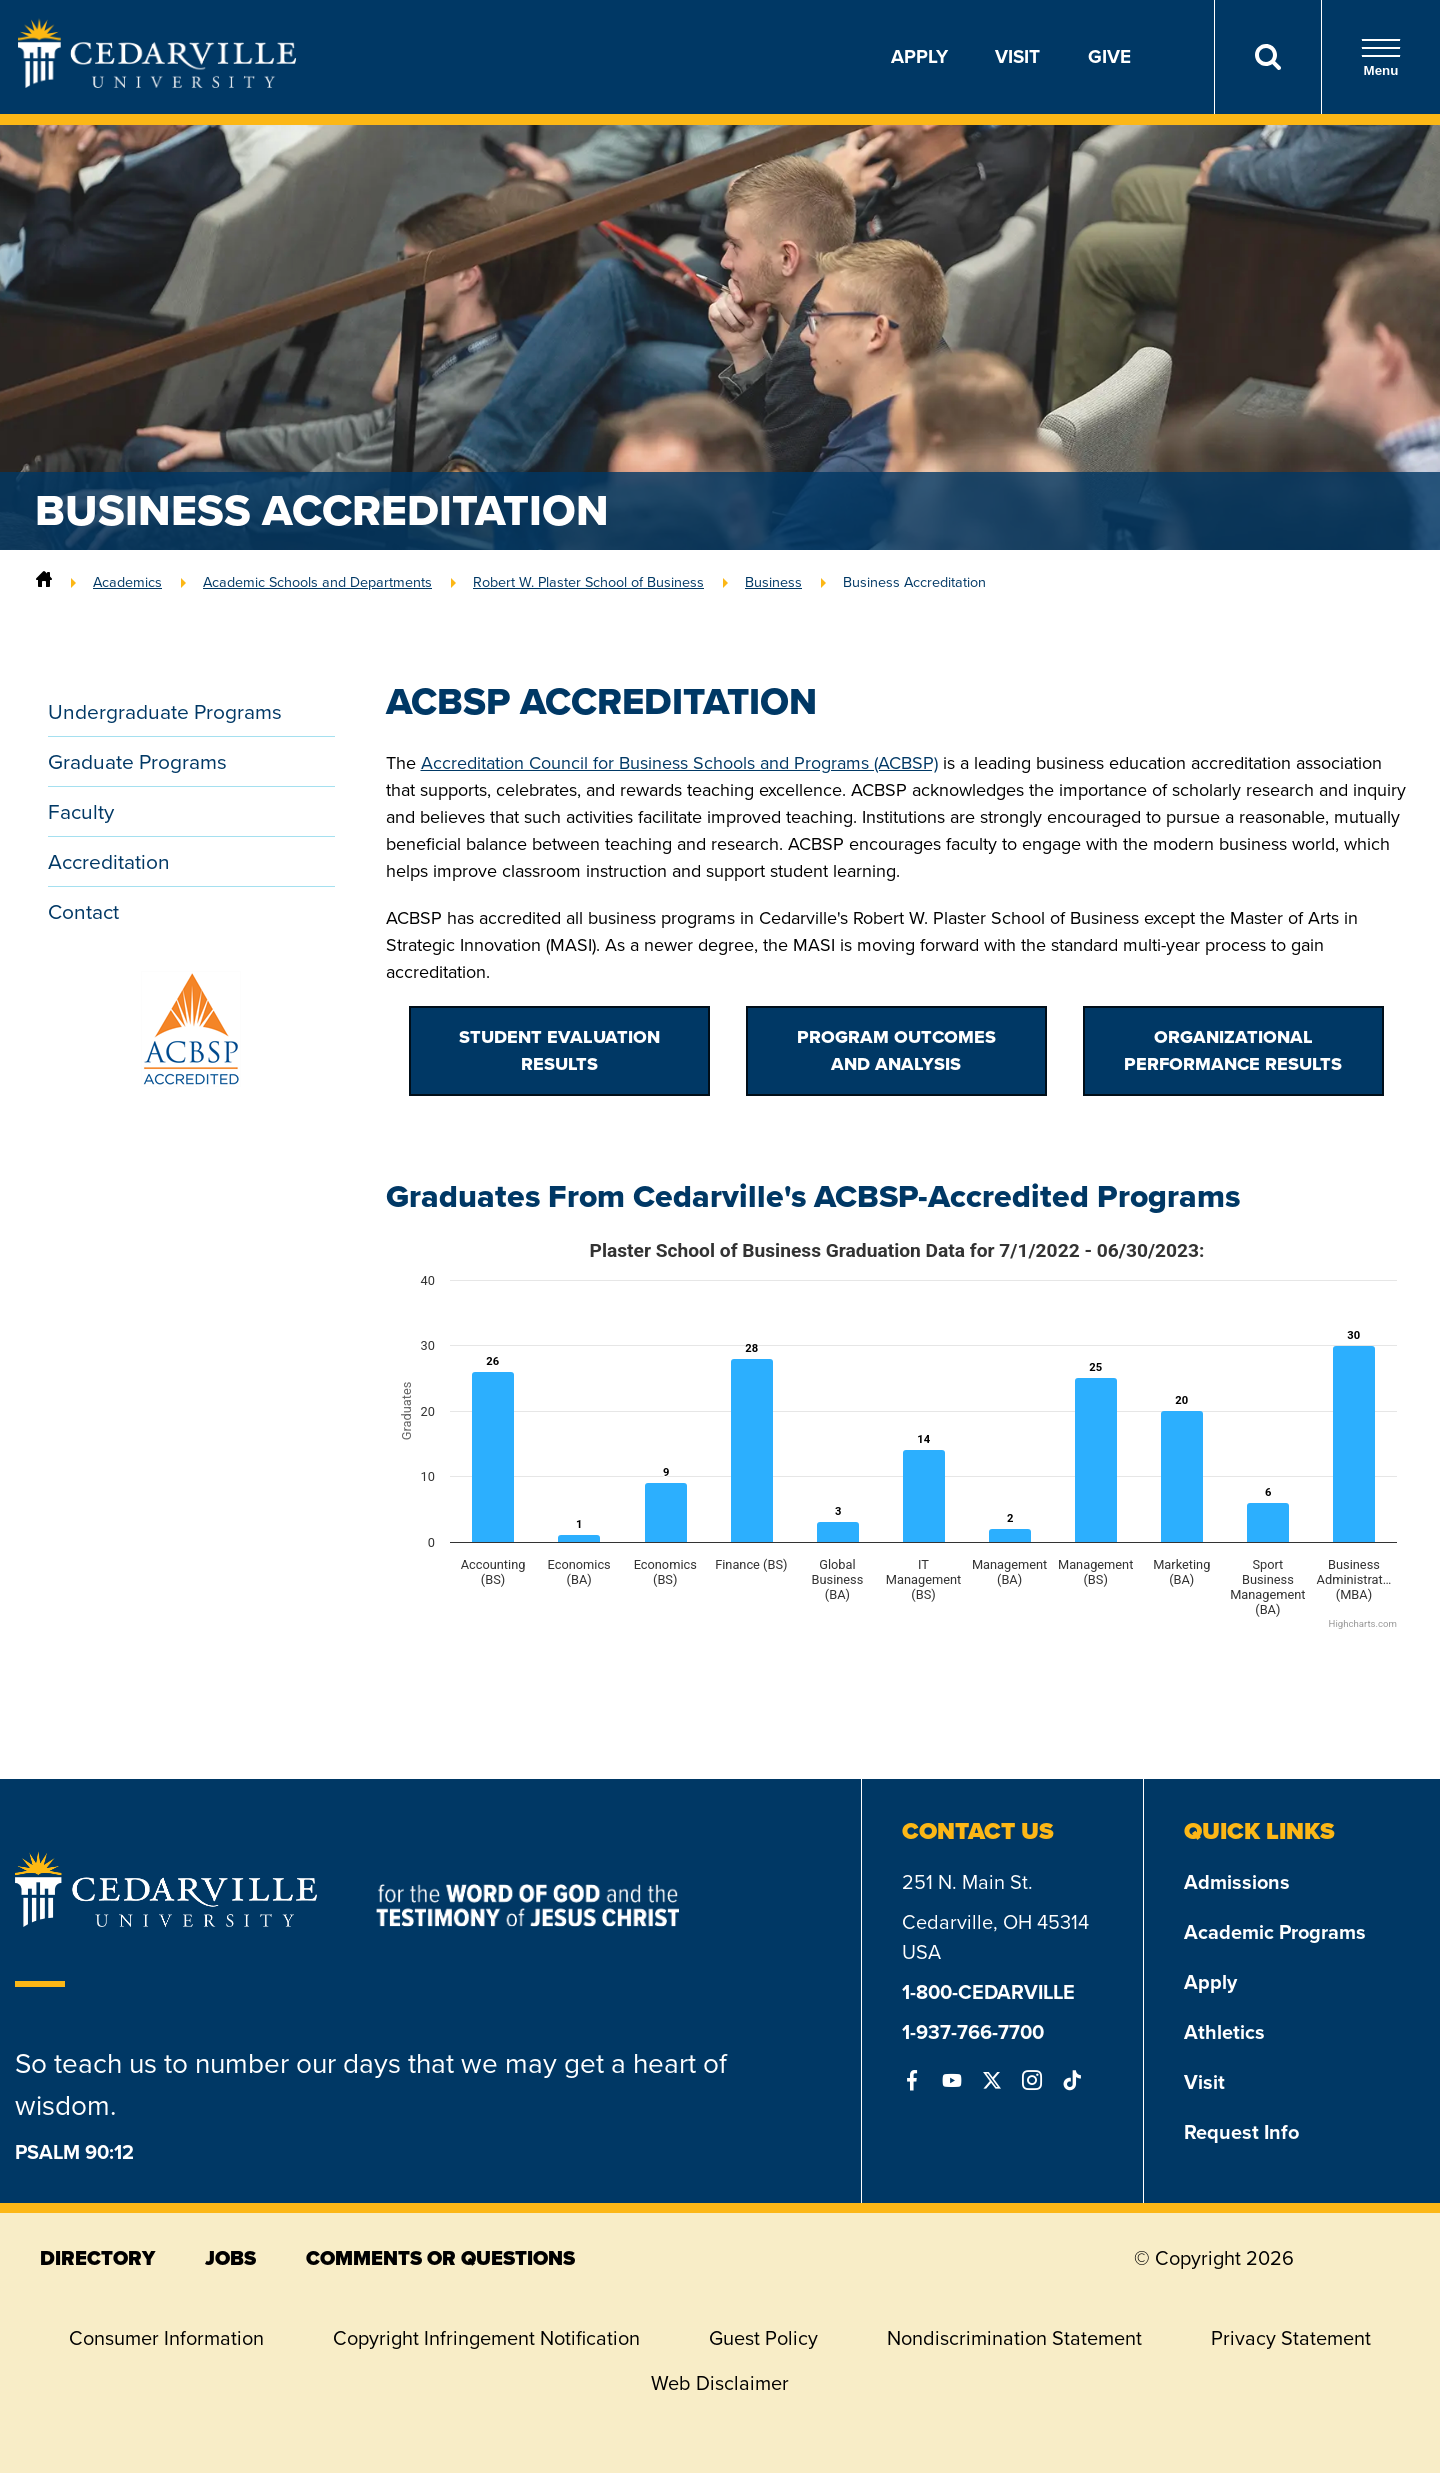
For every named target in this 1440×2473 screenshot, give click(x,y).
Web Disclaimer (720, 2383)
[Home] (44, 582)
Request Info (1241, 2132)
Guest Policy (763, 2338)
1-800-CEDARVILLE (988, 1992)
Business (773, 582)
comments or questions (440, 2258)
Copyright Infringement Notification (486, 2338)
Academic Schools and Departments (317, 582)
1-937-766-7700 (973, 2032)
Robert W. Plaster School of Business (588, 582)
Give (1109, 56)
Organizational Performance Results (1233, 1050)
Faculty (81, 811)
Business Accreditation (914, 582)
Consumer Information (166, 2338)
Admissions (1237, 1882)
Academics (127, 582)
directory (97, 2258)
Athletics (1224, 2032)
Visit (1017, 56)
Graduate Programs (137, 761)
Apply (919, 56)
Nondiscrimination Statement (1014, 2338)
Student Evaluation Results (559, 1050)
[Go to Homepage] (157, 82)
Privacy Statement (1291, 2338)
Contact (83, 911)
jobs (230, 2258)
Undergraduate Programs (165, 711)
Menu (1381, 57)
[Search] (1267, 57)
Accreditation (109, 861)
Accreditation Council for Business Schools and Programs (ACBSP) (679, 763)
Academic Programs (1275, 1932)
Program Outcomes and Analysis (896, 1050)
